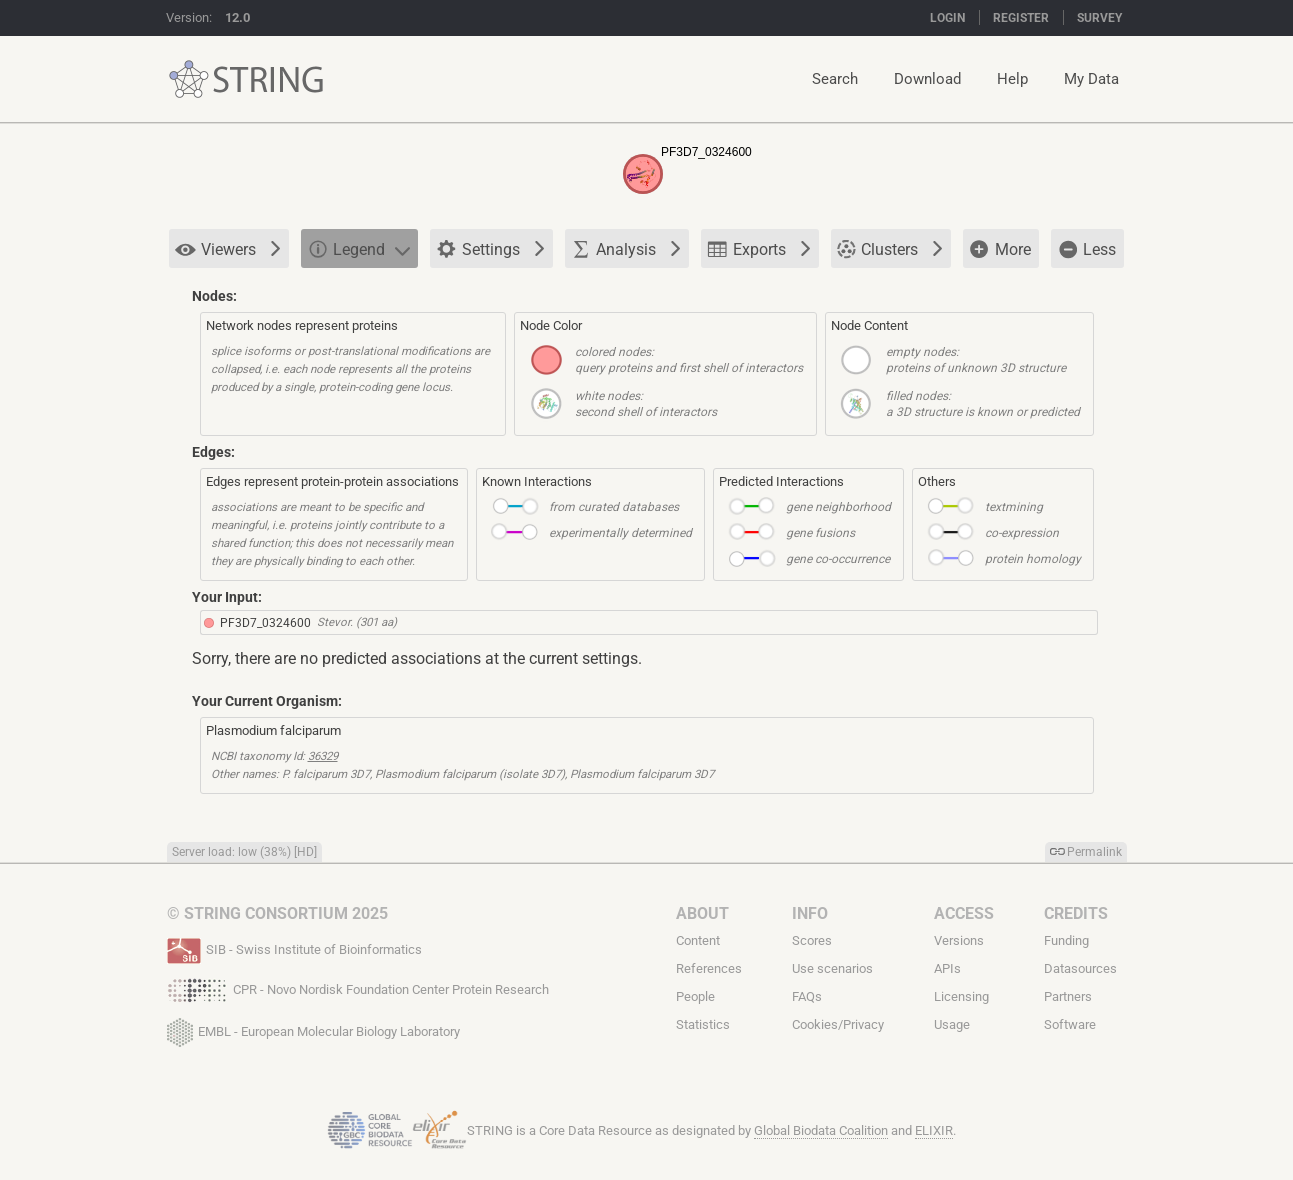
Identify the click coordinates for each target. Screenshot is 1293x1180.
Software (1070, 1024)
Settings (490, 250)
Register (1021, 18)
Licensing (961, 996)
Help (1012, 79)
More (1000, 250)
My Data (1091, 79)
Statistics (703, 1024)
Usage (952, 1024)
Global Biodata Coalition (821, 1130)
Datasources (1080, 968)
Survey (1099, 18)
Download (927, 79)
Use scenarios (832, 968)
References (709, 968)
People (695, 996)
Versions (959, 940)
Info (810, 913)
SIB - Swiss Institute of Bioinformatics (294, 948)
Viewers (228, 249)
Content (698, 940)
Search (835, 79)
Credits (1076, 913)
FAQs (807, 996)
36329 (323, 756)
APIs (947, 968)
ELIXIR (934, 1130)
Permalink (1094, 852)
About (702, 913)
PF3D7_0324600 (265, 623)
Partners (1068, 996)
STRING (189, 79)
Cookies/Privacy (838, 1024)
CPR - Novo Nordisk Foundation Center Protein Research (358, 988)
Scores (812, 940)
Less (1086, 249)
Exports (759, 248)
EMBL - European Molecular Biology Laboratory (313, 1028)
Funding (1066, 940)
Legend (358, 248)
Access (964, 913)
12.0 (237, 17)
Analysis (626, 248)
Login (947, 18)
